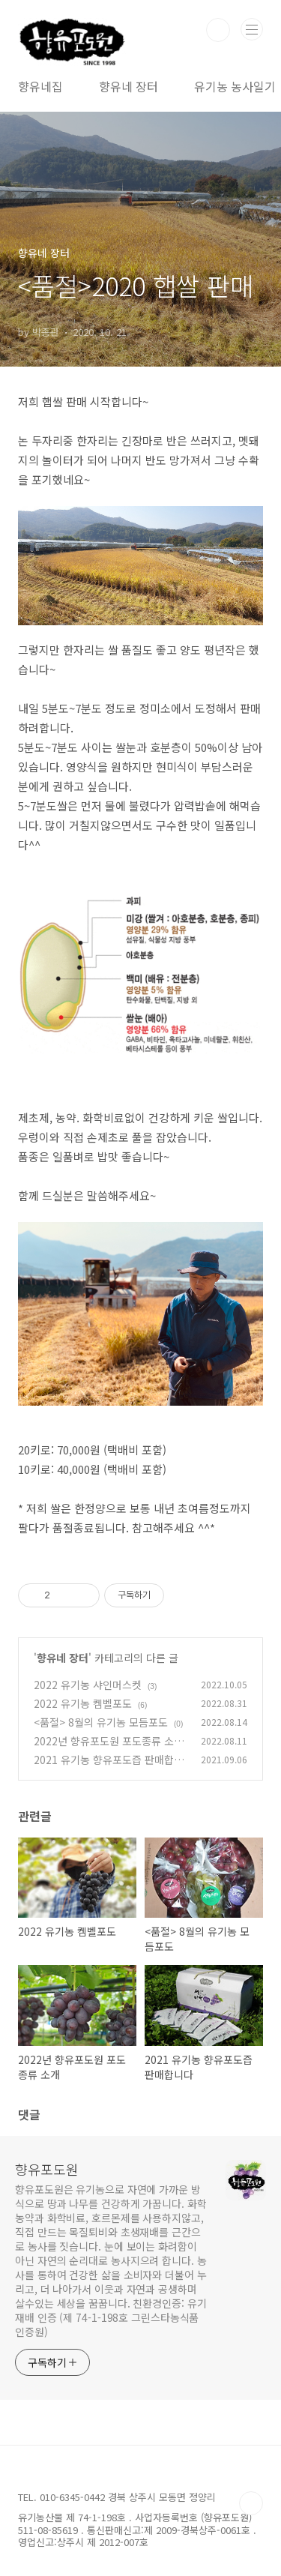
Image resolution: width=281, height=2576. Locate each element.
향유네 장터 (128, 86)
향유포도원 (47, 2169)
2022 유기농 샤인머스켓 (88, 1684)
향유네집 (40, 86)
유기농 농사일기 (235, 86)
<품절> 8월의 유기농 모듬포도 (101, 1722)
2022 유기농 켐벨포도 (83, 1703)
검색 (218, 30)
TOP (251, 2503)
